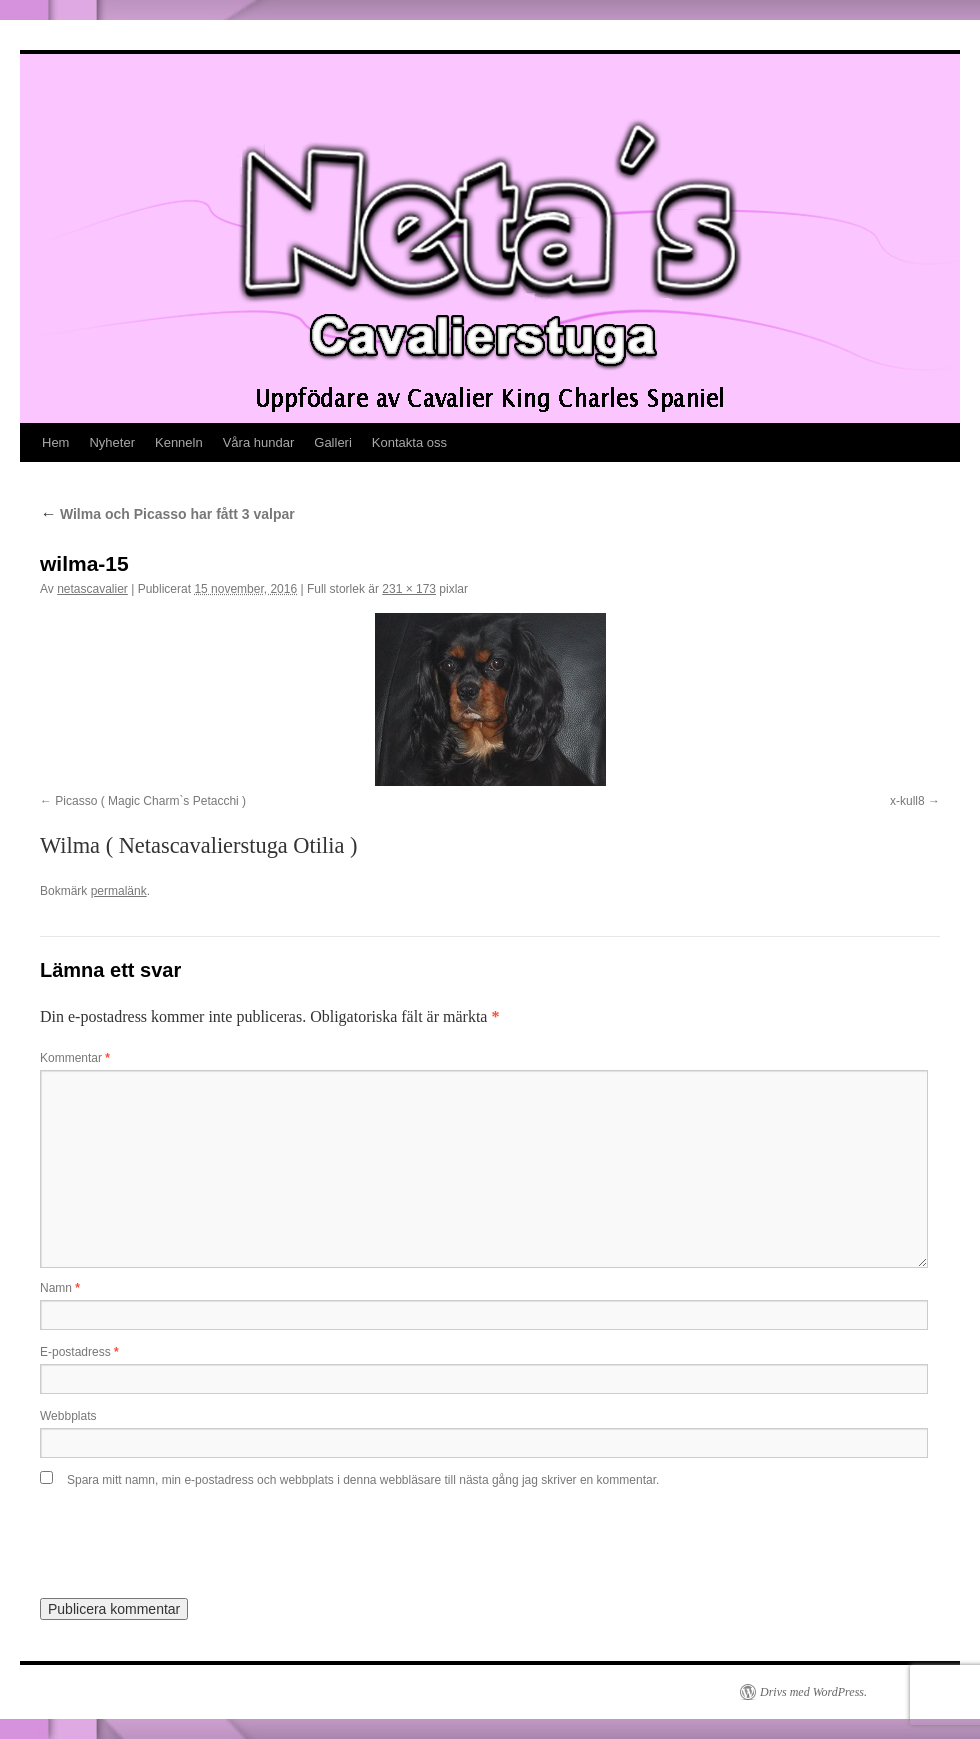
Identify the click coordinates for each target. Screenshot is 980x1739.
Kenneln (179, 442)
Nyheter (112, 442)
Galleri (333, 442)
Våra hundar (259, 442)
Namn (60, 1288)
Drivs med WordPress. (813, 1692)
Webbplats (68, 1416)
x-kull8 (907, 801)
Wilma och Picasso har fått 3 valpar (167, 514)
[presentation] (177, 1536)
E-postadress (79, 1352)
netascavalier (92, 589)
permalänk (119, 891)
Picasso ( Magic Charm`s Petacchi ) (150, 801)
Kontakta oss (409, 442)
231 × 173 (409, 589)
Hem (55, 442)
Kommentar (75, 1058)
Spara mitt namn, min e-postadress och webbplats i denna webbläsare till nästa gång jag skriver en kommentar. (363, 1480)
